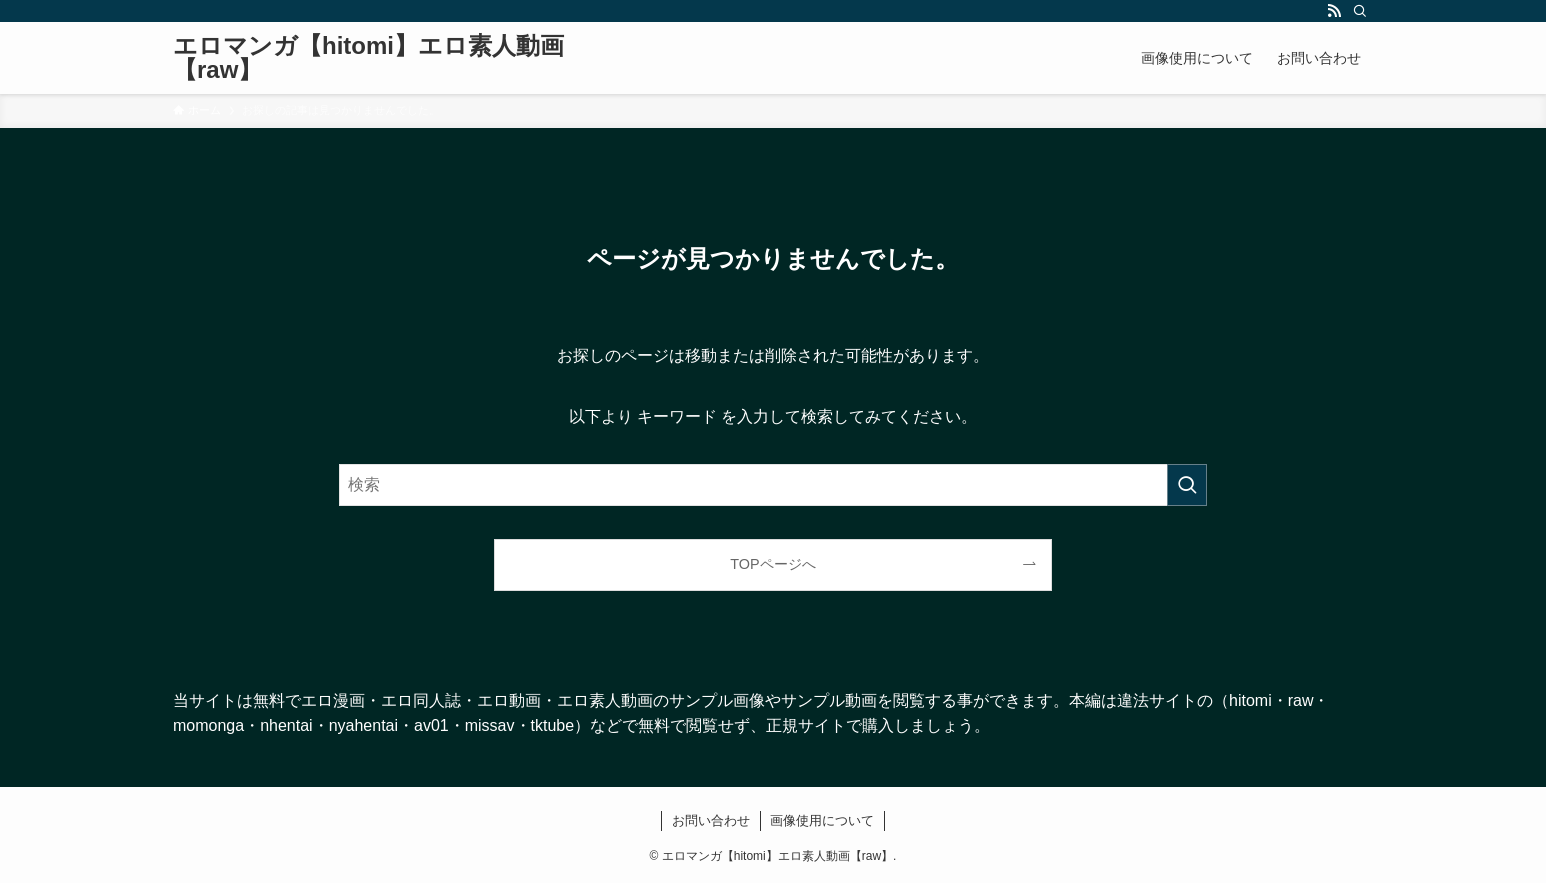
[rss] (1334, 11)
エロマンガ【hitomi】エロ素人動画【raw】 (368, 58)
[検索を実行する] (1187, 485)
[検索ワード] (773, 485)
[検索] (1360, 11)
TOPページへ (772, 564)
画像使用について (822, 820)
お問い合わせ (711, 820)
